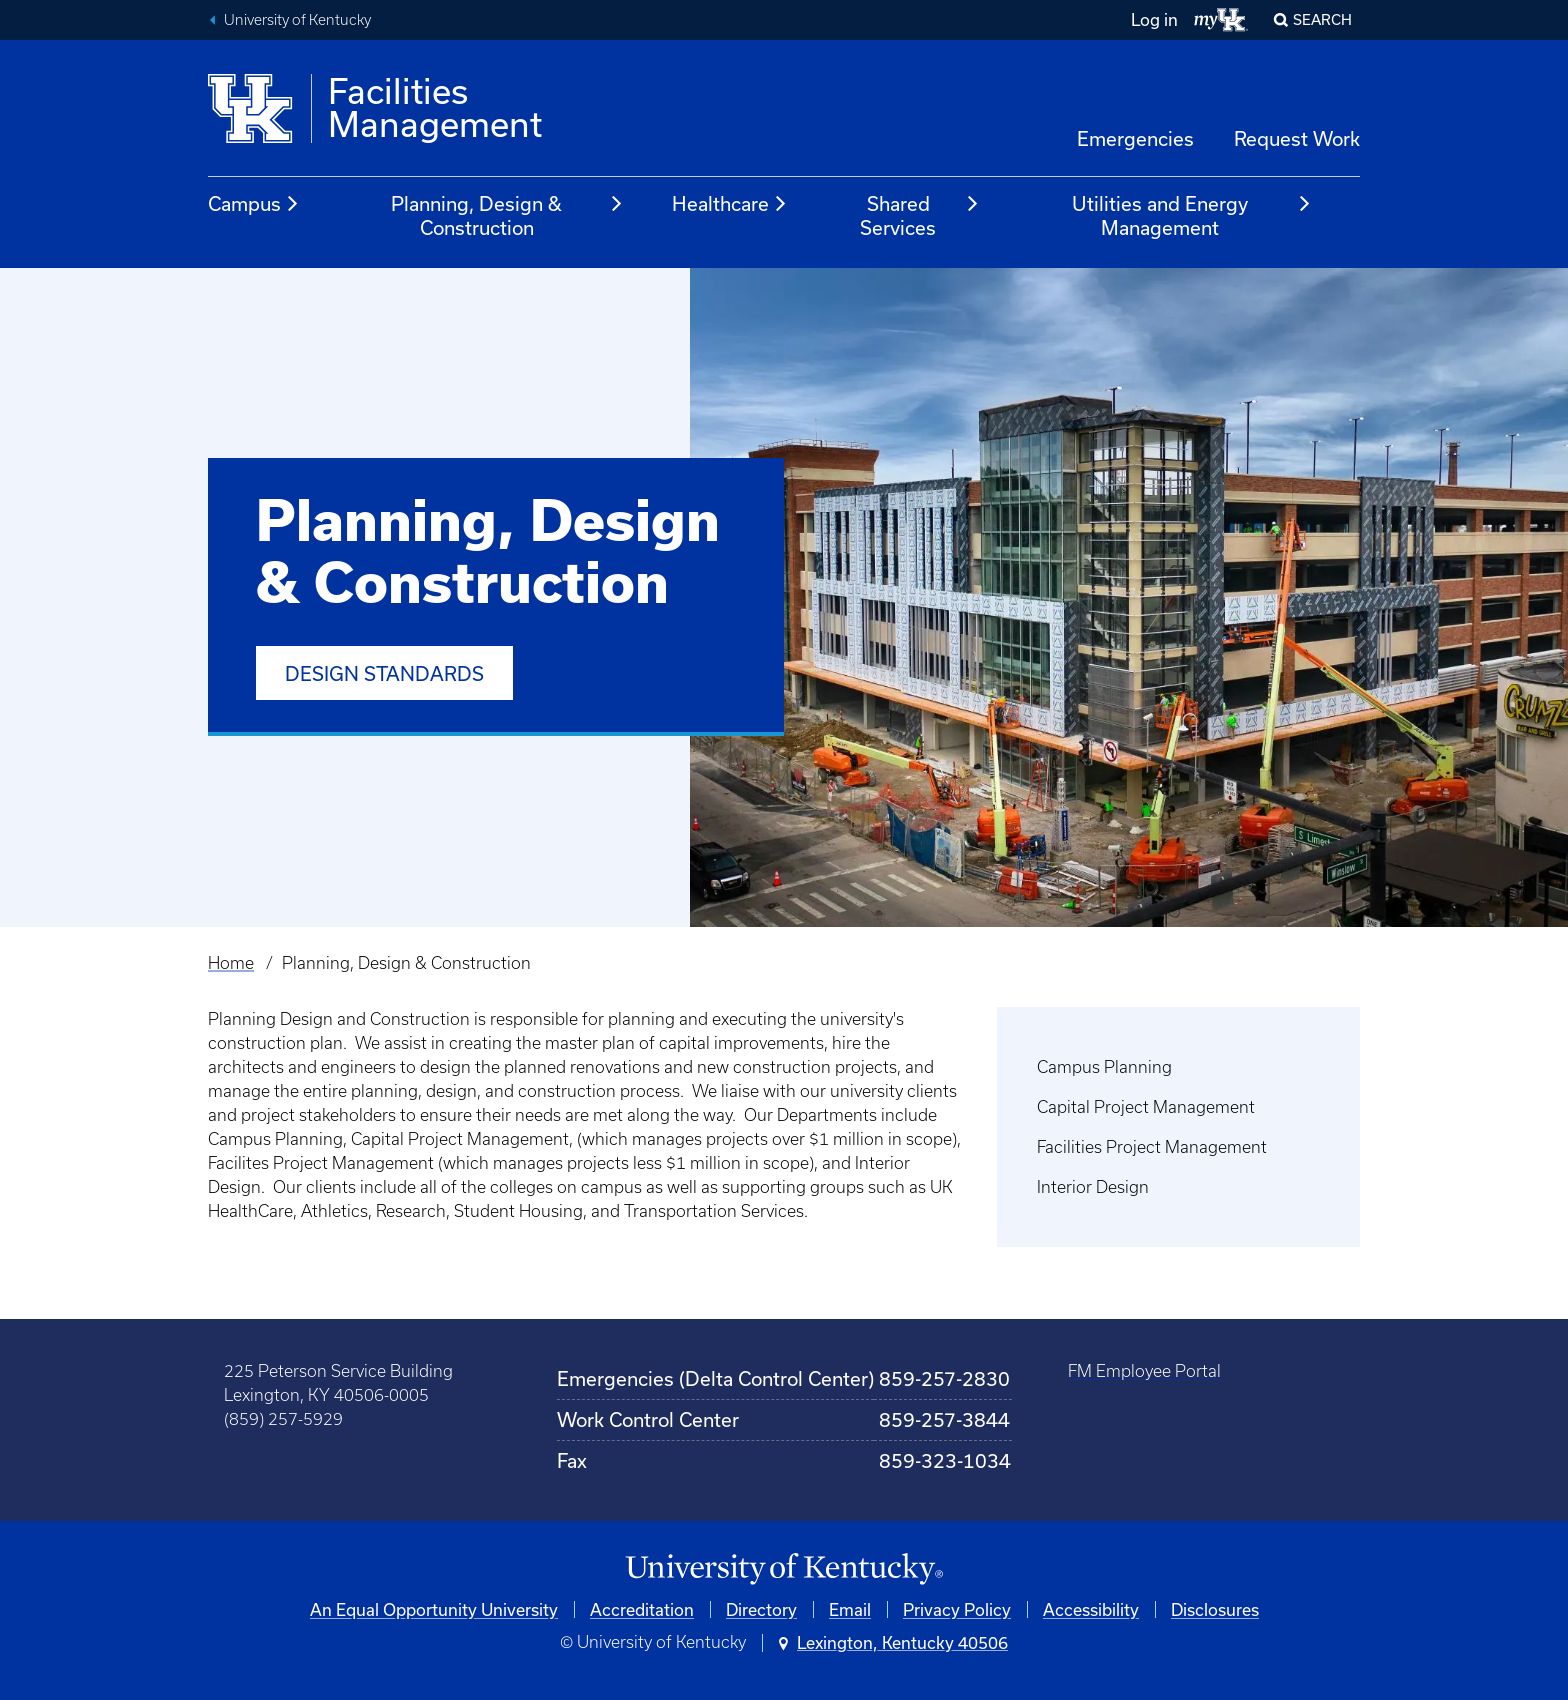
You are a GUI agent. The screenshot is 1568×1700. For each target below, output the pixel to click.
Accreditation (642, 1609)
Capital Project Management (1146, 1107)
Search (1322, 19)
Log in (1154, 19)
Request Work (1297, 138)
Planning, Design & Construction (507, 215)
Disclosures (1215, 1609)
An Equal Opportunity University (434, 1609)
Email (850, 1609)
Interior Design (1093, 1187)
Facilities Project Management (1152, 1147)
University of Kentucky (297, 20)
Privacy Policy (957, 1609)
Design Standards (384, 673)
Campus (254, 204)
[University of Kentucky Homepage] (784, 1569)
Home (231, 963)
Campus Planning (1104, 1067)
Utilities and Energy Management (1192, 215)
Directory (761, 1609)
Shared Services (919, 215)
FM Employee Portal (1144, 1371)
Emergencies (1135, 138)
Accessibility (1091, 1609)
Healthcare (730, 204)
